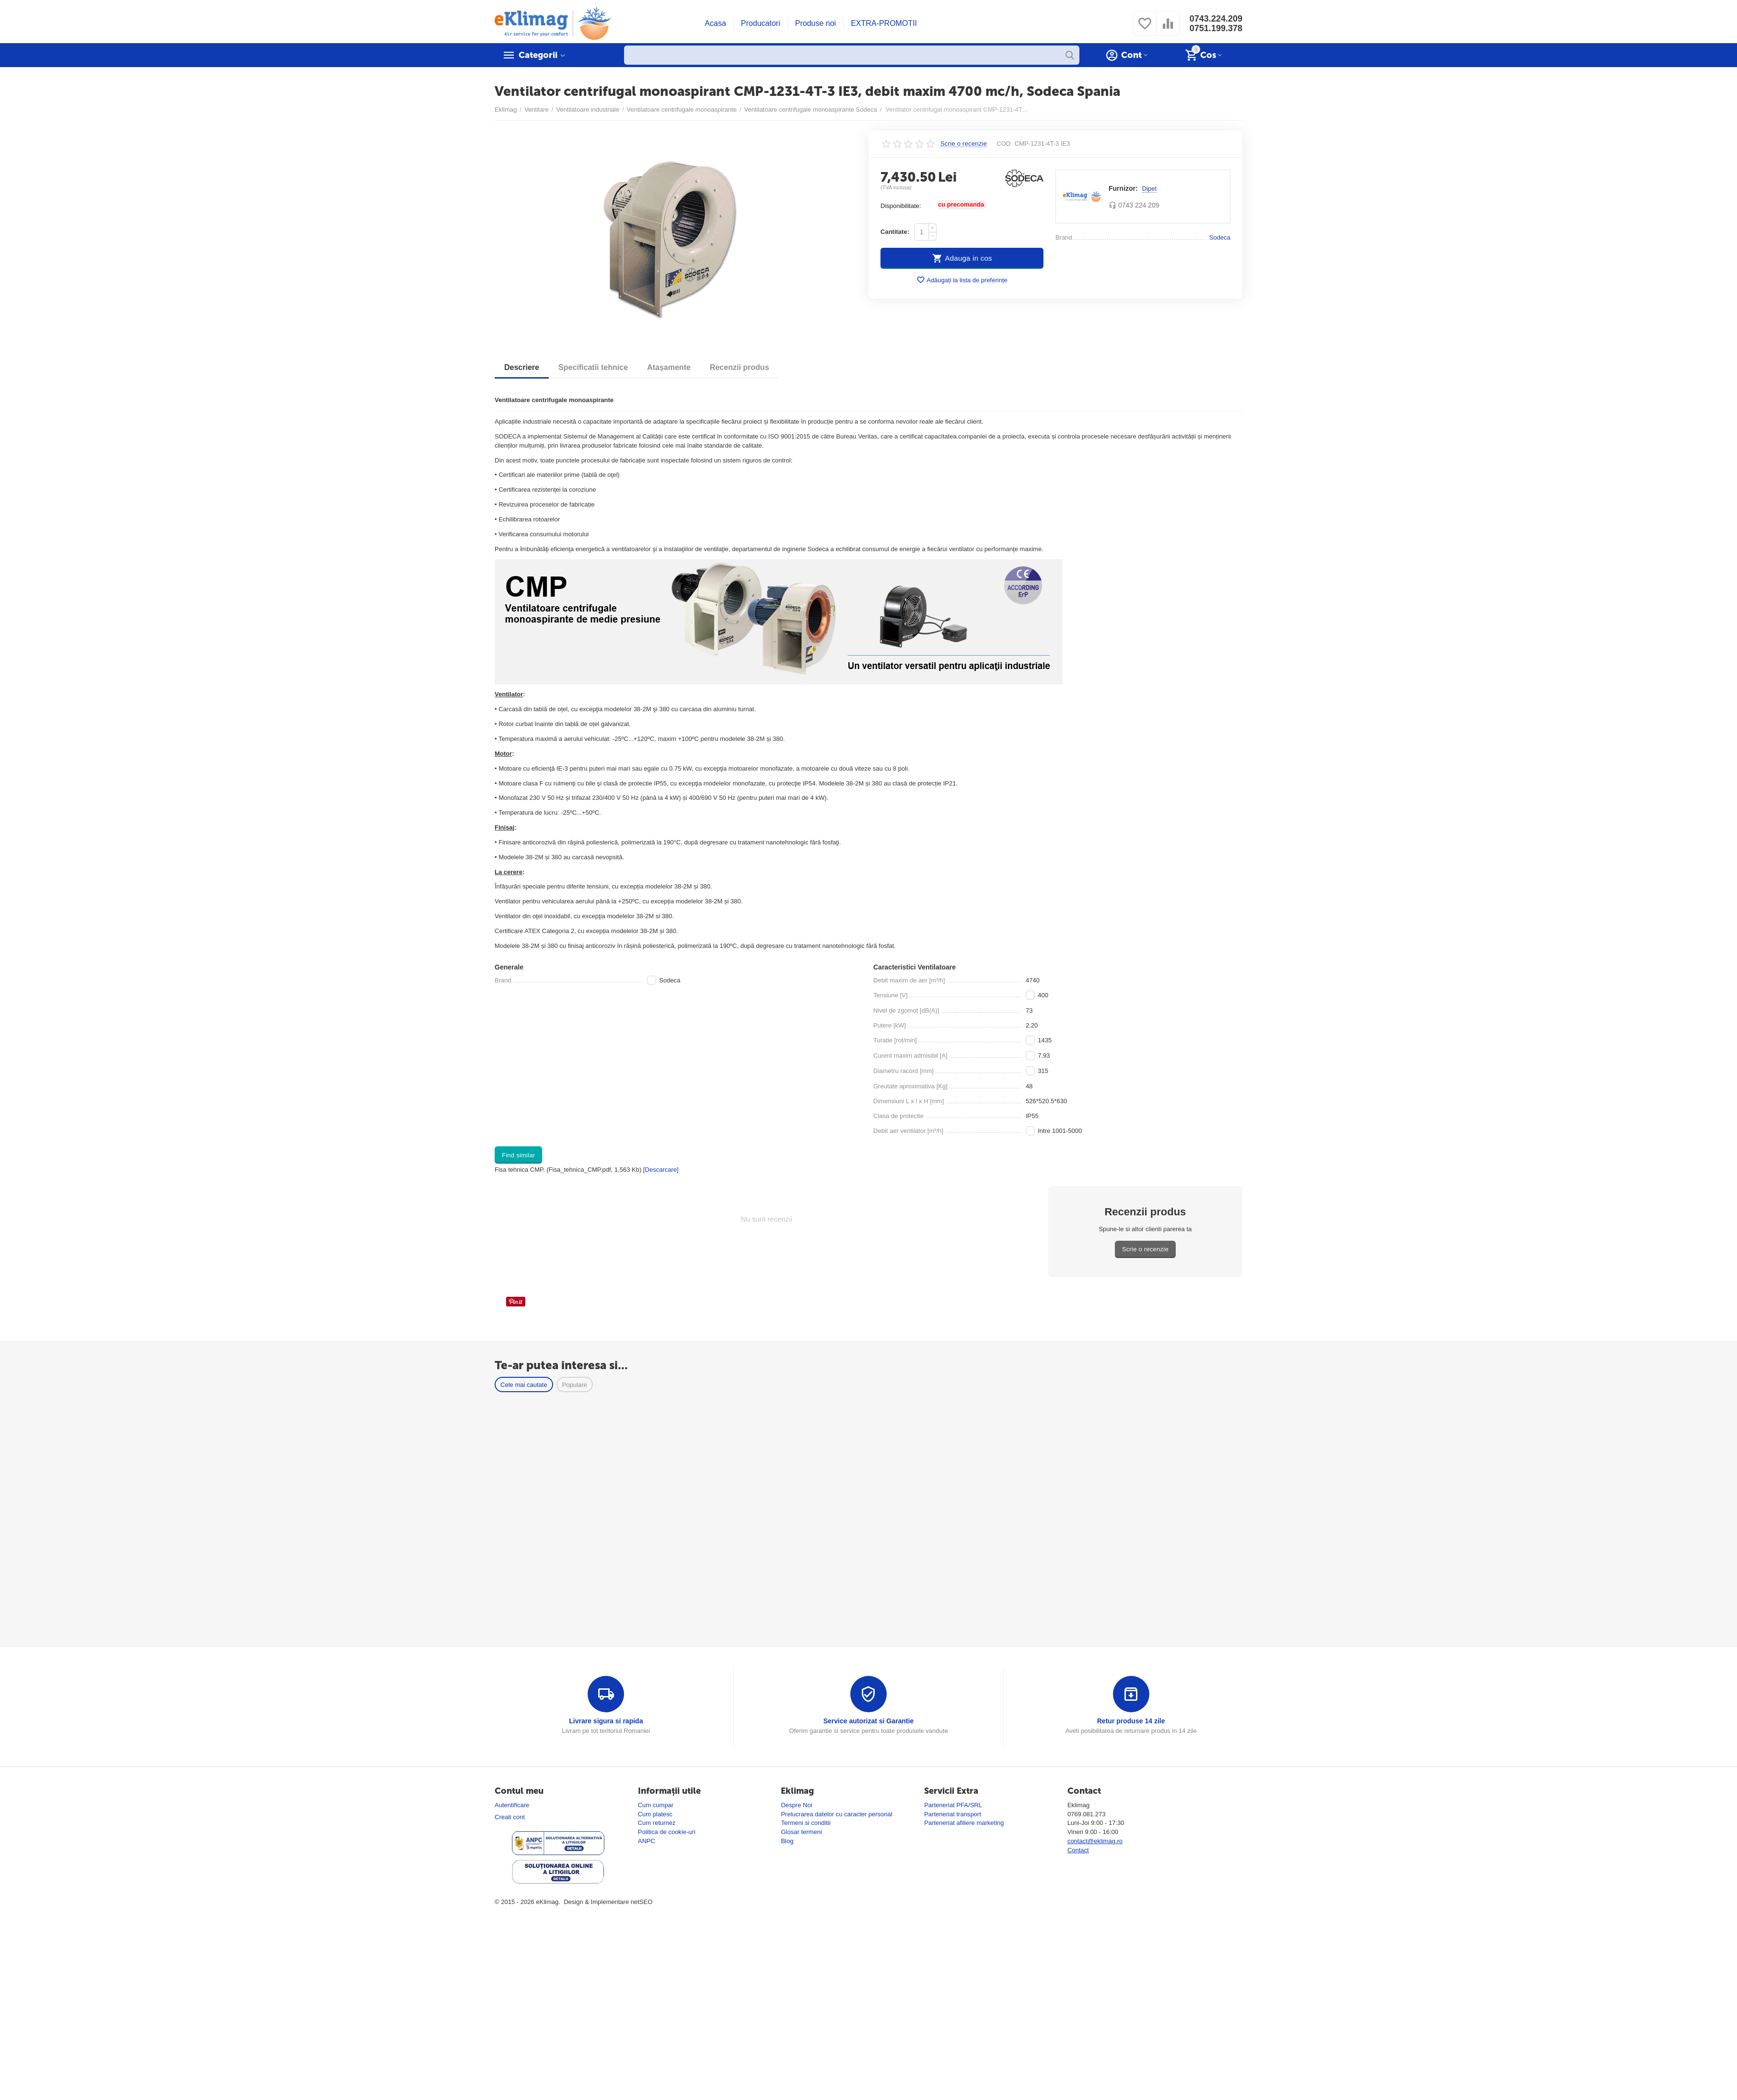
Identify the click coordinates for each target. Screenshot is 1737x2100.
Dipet (1149, 188)
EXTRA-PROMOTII (884, 23)
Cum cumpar (655, 1805)
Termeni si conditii (805, 1822)
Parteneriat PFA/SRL (953, 1805)
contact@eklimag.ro (1095, 1841)
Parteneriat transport (952, 1814)
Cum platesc (655, 1814)
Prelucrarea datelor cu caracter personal (836, 1814)
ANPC (646, 1841)
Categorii (538, 55)
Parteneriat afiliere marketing (964, 1822)
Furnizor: (1123, 188)
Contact (1078, 1850)
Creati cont (510, 1817)
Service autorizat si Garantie (868, 1721)
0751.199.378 (1216, 28)
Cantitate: (894, 231)
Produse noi (815, 23)
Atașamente (669, 367)
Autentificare (512, 1805)
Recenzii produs (739, 367)
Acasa (715, 23)
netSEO (642, 1901)
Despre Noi (796, 1805)
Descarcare (661, 1169)
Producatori (760, 23)
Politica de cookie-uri (666, 1831)
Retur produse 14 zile (1131, 1721)
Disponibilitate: (900, 205)
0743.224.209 (1216, 18)
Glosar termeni (801, 1831)
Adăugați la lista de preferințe (961, 280)
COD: (1004, 143)
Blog (787, 1841)
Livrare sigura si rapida (606, 1721)
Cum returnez (657, 1822)
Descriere (521, 367)
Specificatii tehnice (593, 367)
